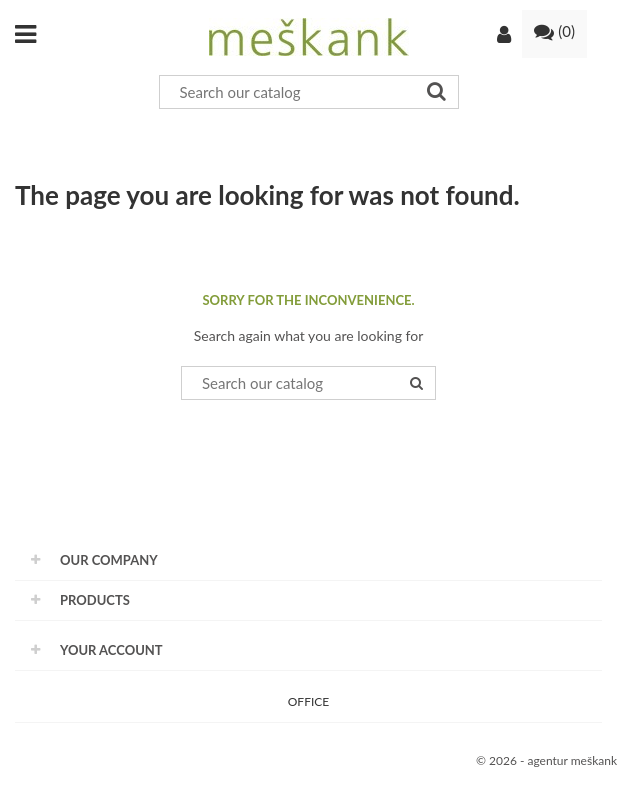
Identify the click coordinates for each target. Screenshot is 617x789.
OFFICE (308, 701)
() (554, 31)
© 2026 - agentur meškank (546, 760)
